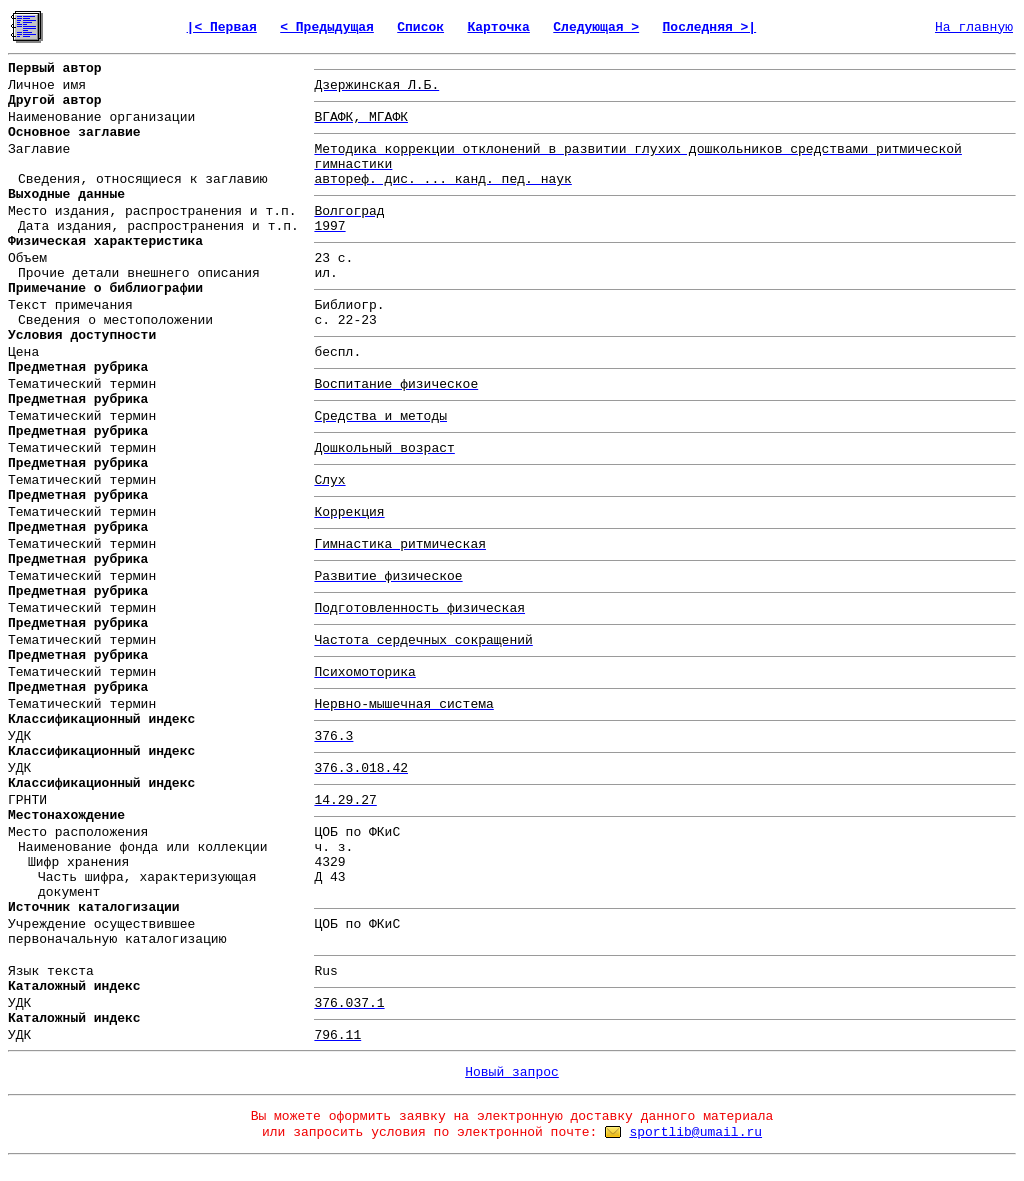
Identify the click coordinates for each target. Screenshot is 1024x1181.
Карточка (498, 27)
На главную (974, 27)
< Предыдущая (327, 27)
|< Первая (222, 27)
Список (420, 27)
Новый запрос (512, 1072)
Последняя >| (710, 27)
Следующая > (596, 27)
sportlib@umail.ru (695, 1132)
